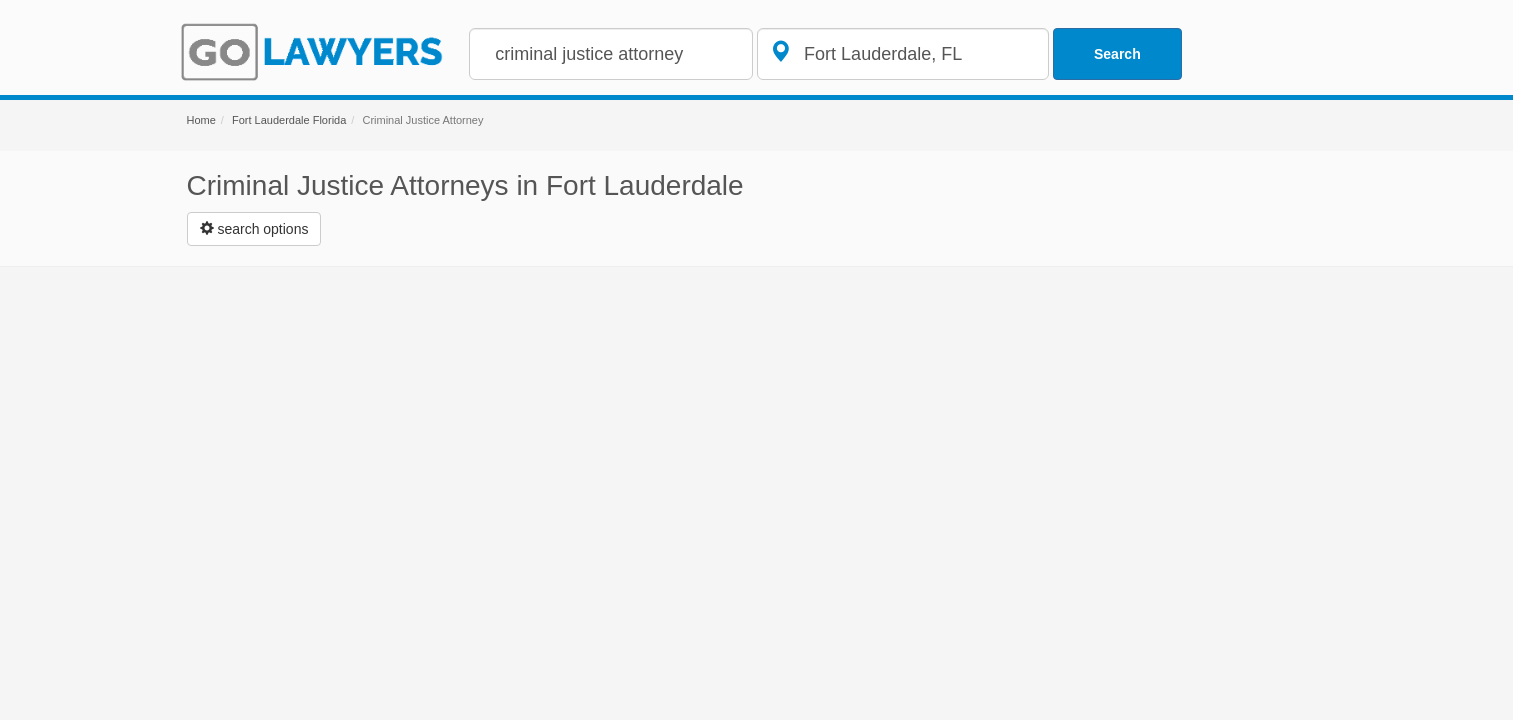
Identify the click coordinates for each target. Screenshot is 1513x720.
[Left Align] (254, 229)
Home (201, 120)
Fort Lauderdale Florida (289, 120)
